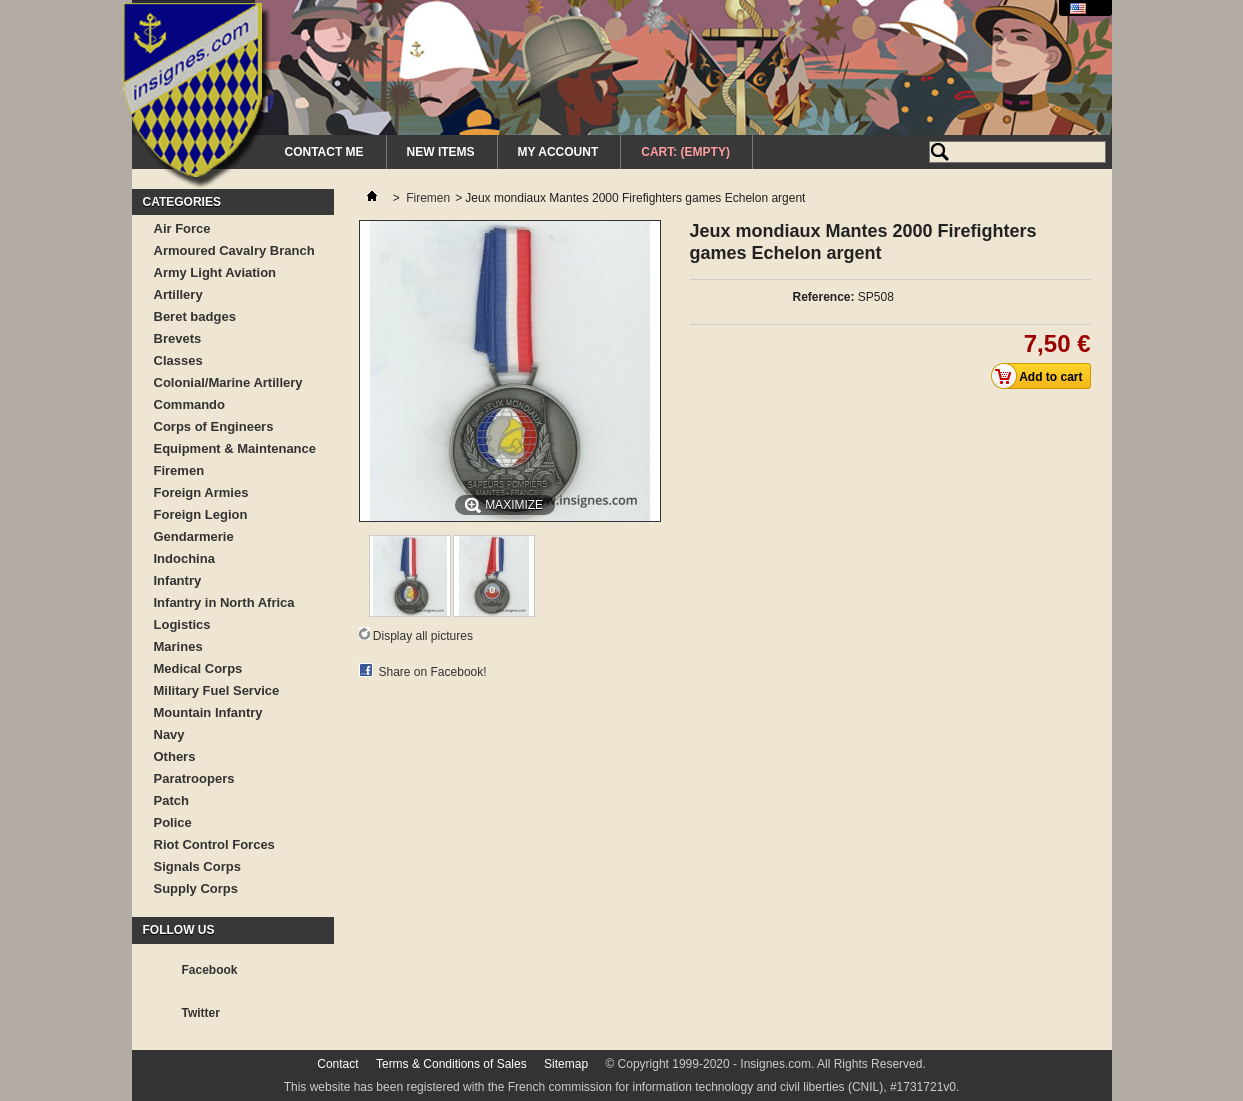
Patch (171, 800)
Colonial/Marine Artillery (228, 382)
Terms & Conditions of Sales (451, 1064)
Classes (178, 360)
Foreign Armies (201, 492)
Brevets (178, 338)
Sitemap (566, 1064)
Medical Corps (198, 668)
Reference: (823, 297)
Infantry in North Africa (224, 602)
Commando (190, 404)
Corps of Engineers (214, 426)
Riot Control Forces (214, 844)
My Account (558, 152)
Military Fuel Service (217, 690)
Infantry (178, 580)
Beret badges (195, 316)
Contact (337, 1064)
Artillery (178, 294)
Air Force (182, 228)
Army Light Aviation (215, 272)
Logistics (182, 624)
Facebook (210, 970)
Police (173, 822)
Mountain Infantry (208, 712)
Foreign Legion (201, 514)
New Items (441, 152)
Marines (178, 646)
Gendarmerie (194, 536)
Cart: (685, 152)
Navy (169, 734)
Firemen (179, 470)
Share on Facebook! (433, 672)
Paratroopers (194, 778)
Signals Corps (197, 866)
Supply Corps (196, 888)
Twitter (201, 1013)
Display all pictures (423, 636)
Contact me (324, 152)
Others (175, 756)
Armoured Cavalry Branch (234, 250)
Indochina (184, 558)
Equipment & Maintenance (235, 448)
